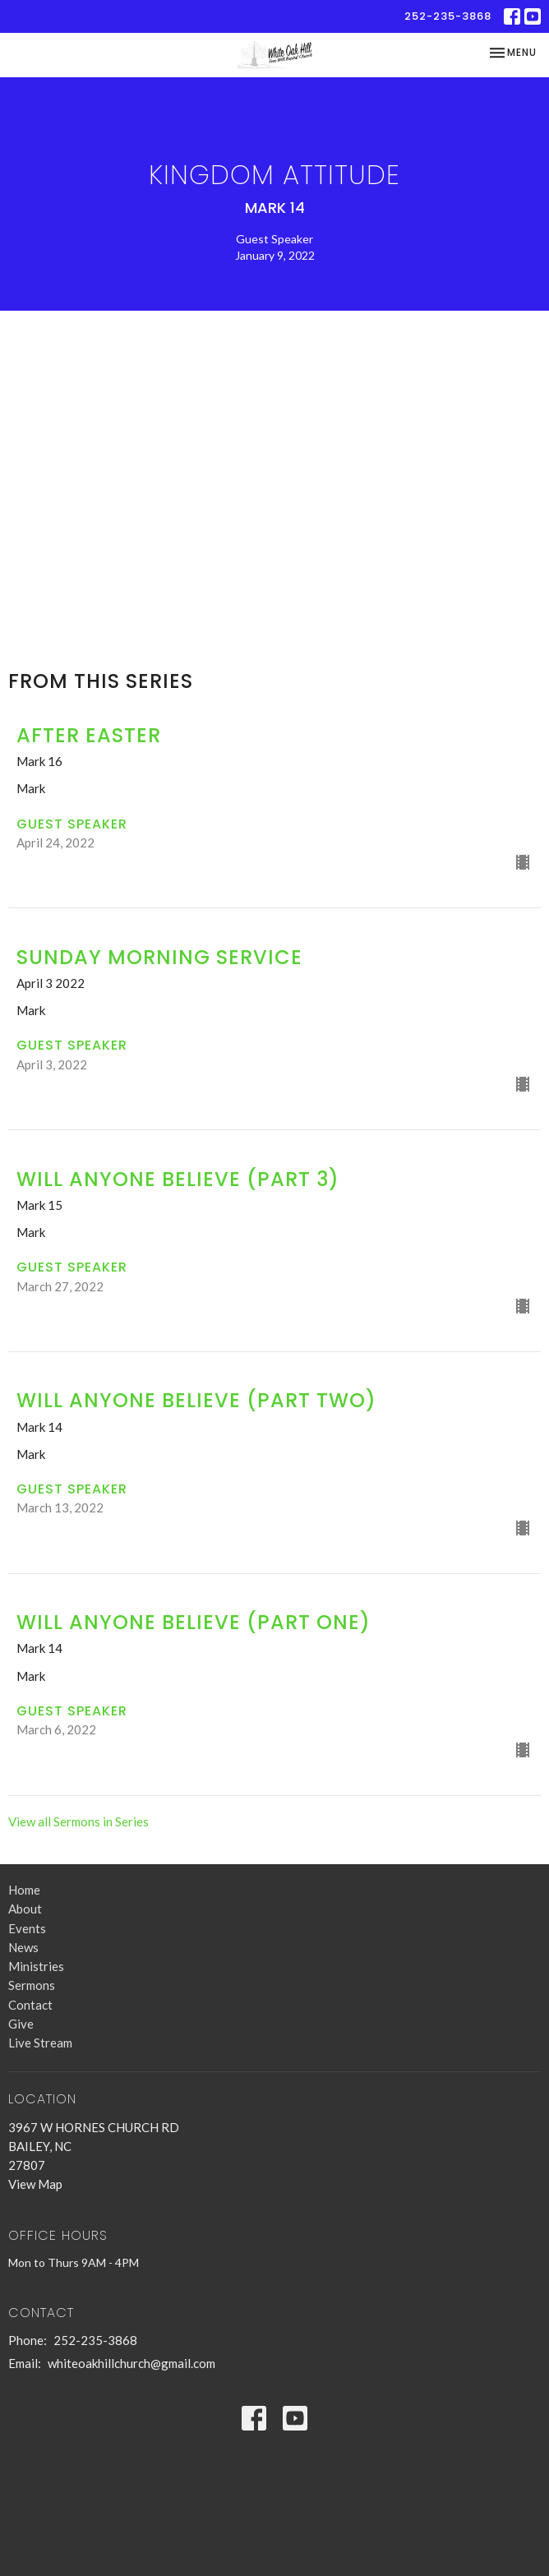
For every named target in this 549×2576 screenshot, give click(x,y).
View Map (35, 2184)
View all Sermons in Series (78, 1821)
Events (27, 1928)
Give (21, 2023)
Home (24, 1889)
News (23, 1947)
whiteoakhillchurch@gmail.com (131, 2363)
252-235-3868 (447, 16)
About (25, 1908)
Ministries (36, 1966)
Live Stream (40, 2042)
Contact (30, 2004)
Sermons (31, 1985)
